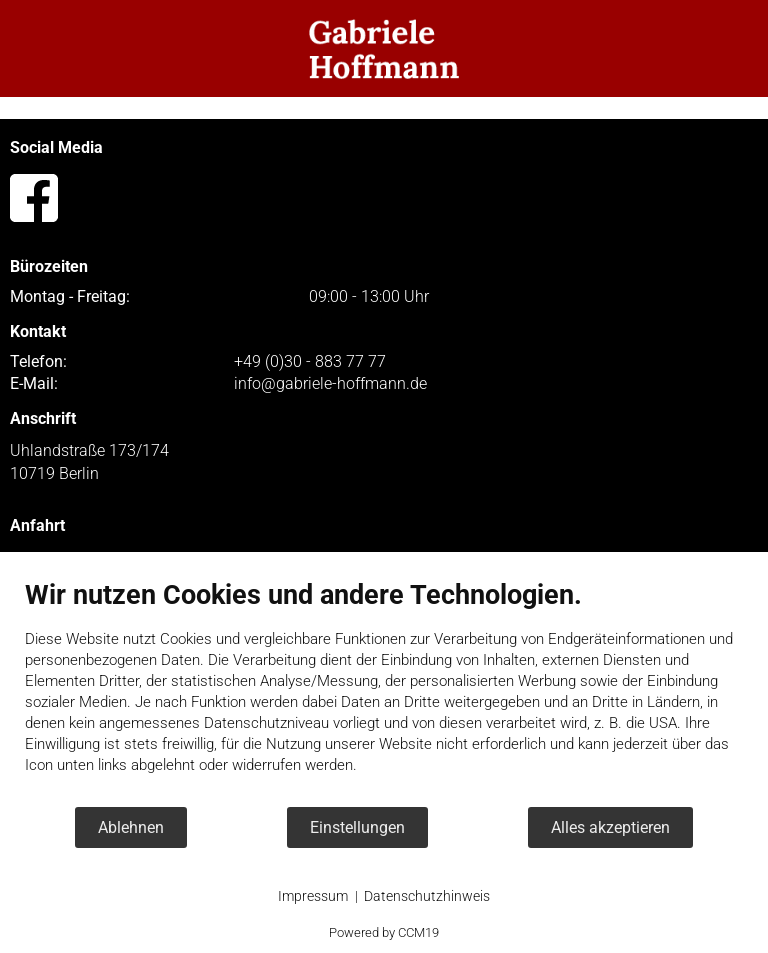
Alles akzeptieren (610, 827)
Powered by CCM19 (384, 932)
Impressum (313, 896)
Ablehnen (131, 827)
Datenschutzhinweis (427, 896)
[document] (384, 692)
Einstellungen (357, 827)
